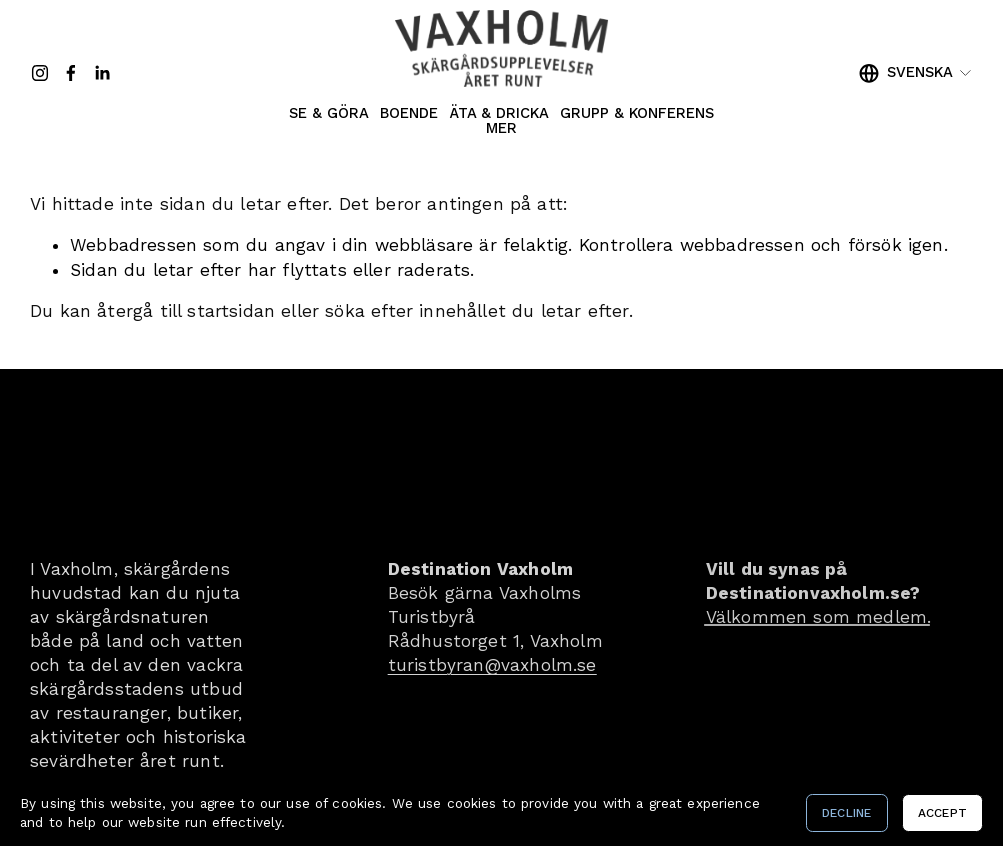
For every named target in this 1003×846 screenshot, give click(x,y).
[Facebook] (71, 73)
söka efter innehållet (415, 311)
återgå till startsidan (186, 311)
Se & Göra (329, 114)
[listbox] (916, 73)
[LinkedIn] (102, 73)
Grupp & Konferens (637, 114)
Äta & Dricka (499, 114)
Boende (409, 114)
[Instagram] (40, 73)
